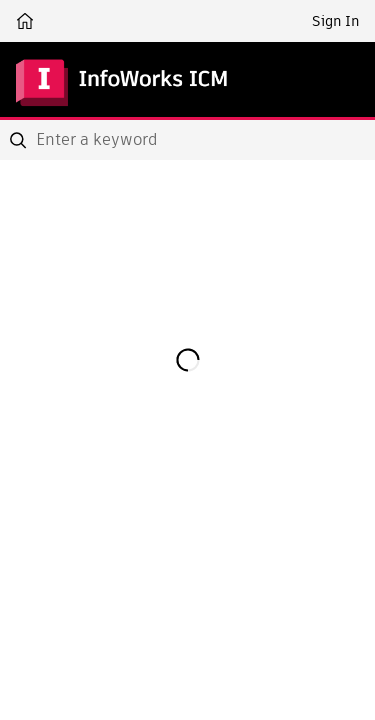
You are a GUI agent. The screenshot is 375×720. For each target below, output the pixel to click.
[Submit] (20, 140)
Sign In (335, 21)
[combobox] (187, 140)
